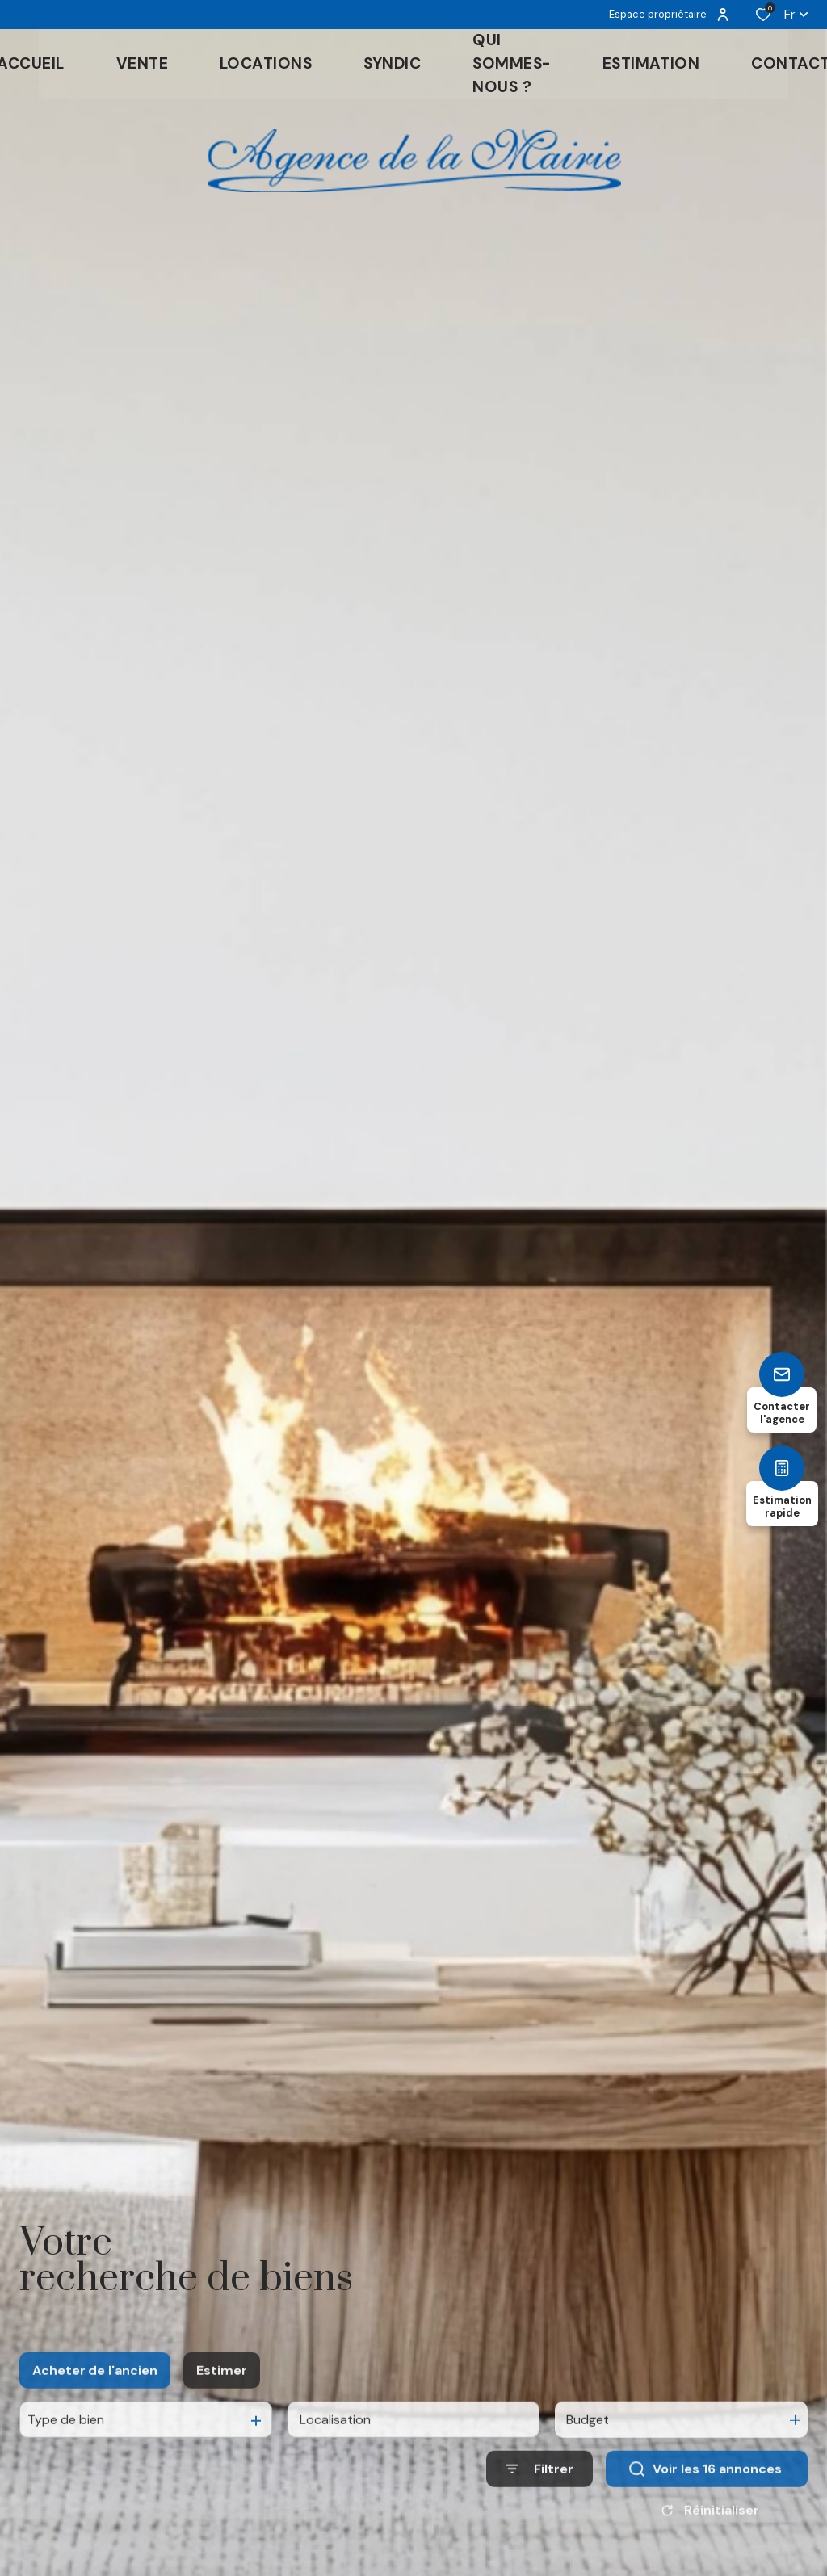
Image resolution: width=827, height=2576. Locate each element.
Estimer (221, 2414)
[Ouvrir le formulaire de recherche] (539, 2514)
